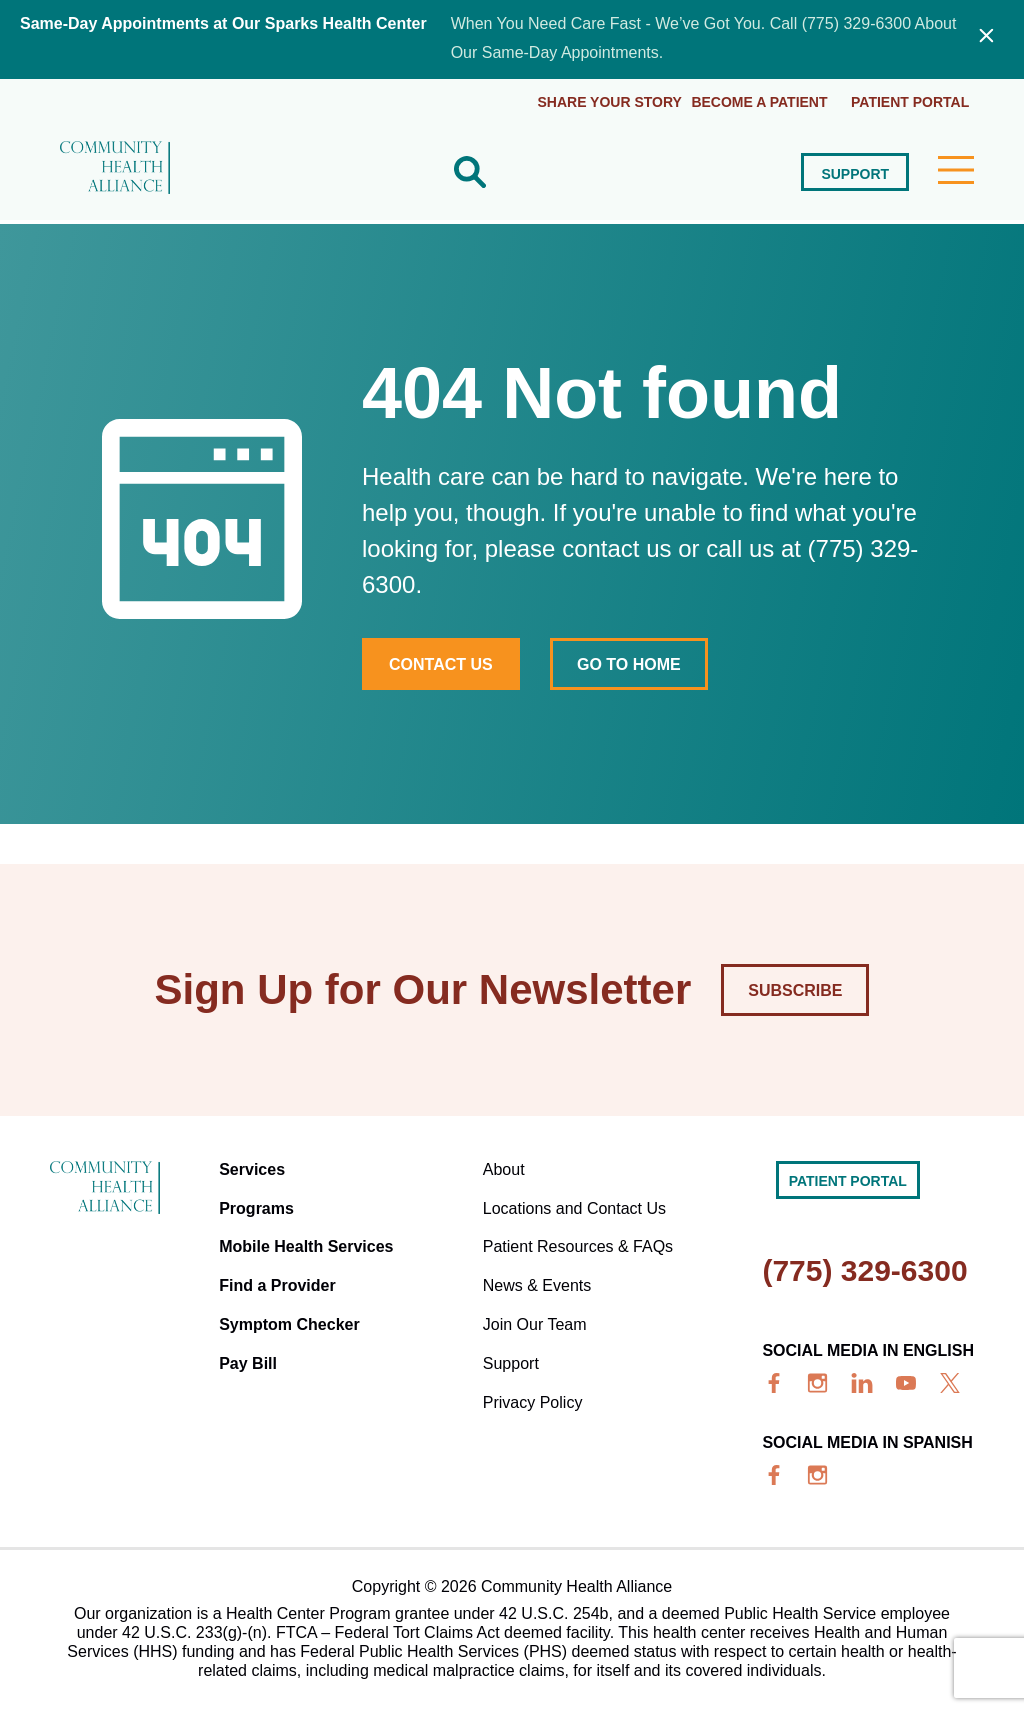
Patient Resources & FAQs (579, 1238)
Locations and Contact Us (575, 1202)
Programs (259, 1202)
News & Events (538, 1274)
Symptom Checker (292, 1310)
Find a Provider (280, 1274)
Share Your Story (603, 100)
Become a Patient (756, 100)
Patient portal (909, 100)
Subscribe (795, 988)
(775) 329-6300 (864, 1268)
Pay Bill (251, 1346)
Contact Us (441, 661)
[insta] (818, 1381)
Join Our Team (536, 1310)
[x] (950, 1381)
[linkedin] (862, 1381)
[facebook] (774, 1381)
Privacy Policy (534, 1382)
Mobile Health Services (309, 1238)
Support (854, 172)
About (505, 1166)
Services (255, 1166)
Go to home (633, 661)
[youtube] (906, 1381)
